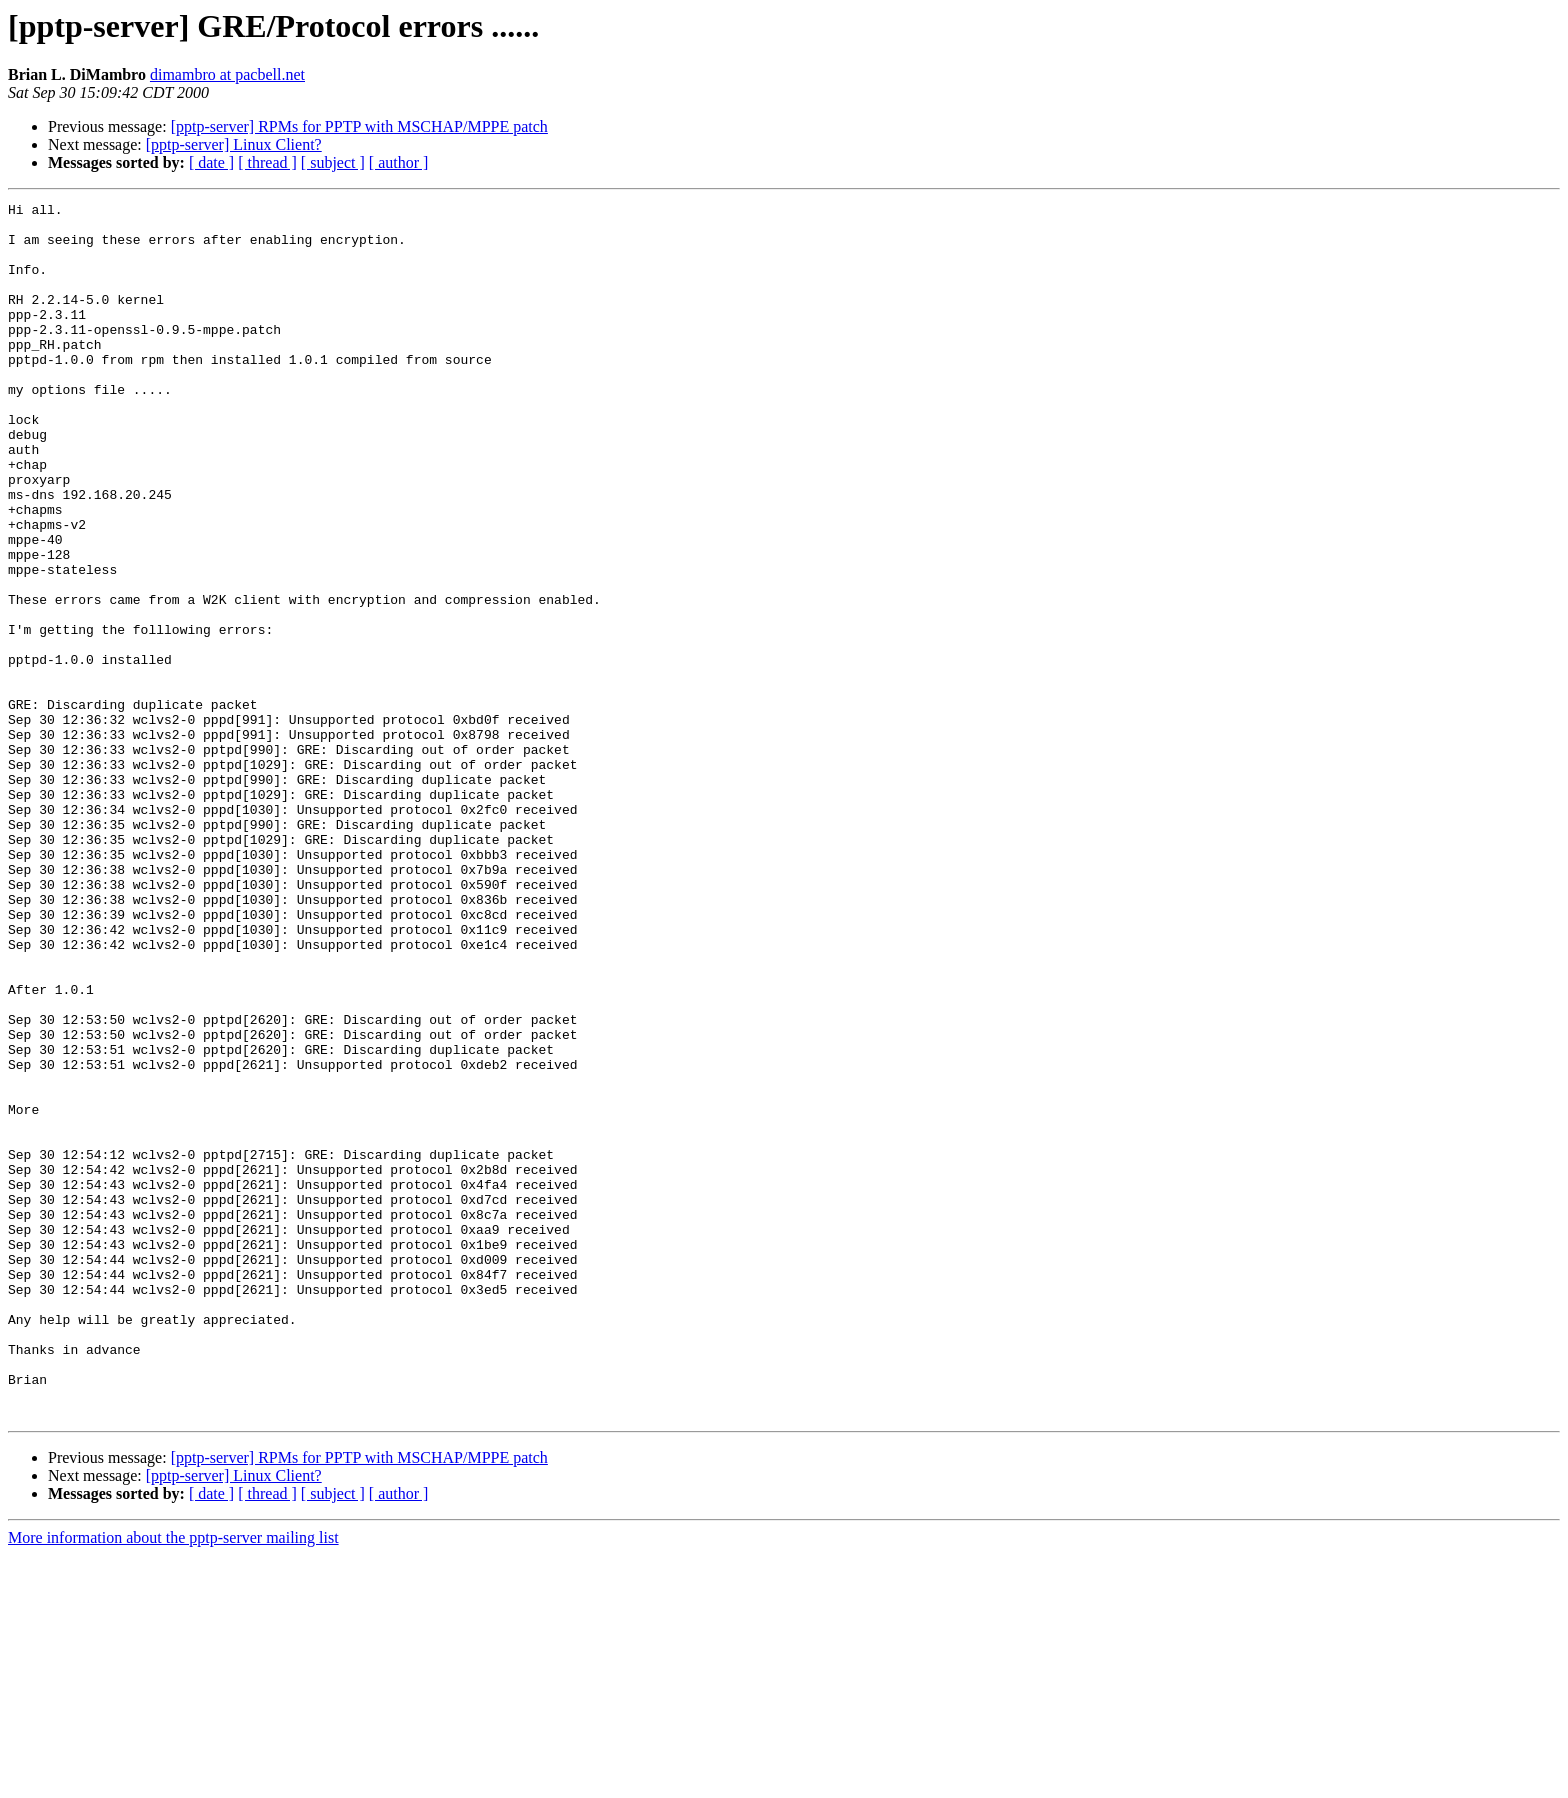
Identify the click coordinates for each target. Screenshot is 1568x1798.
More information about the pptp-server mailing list (173, 1780)
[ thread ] (267, 162)
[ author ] (399, 162)
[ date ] (211, 162)
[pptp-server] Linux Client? (234, 144)
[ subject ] (333, 162)
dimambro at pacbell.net (227, 74)
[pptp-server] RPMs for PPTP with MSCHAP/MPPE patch (359, 126)
